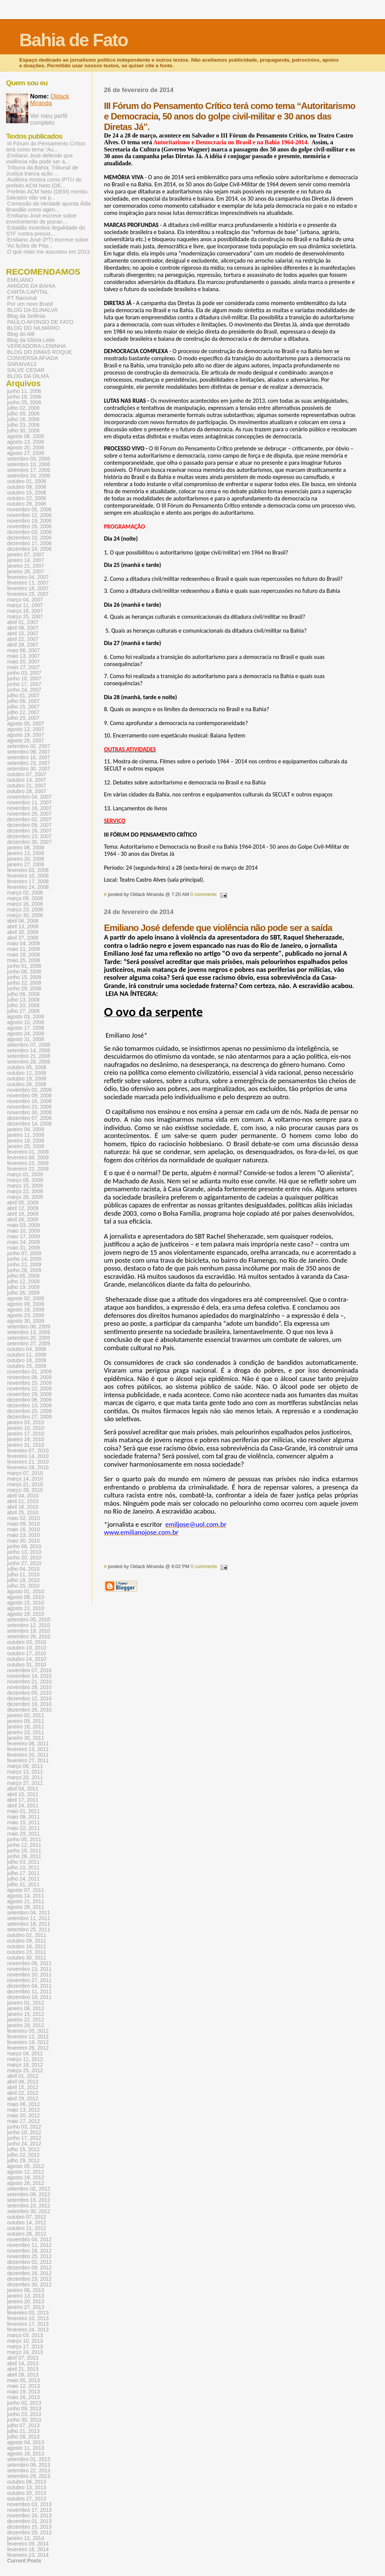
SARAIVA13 (21, 364)
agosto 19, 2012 (25, 2177)
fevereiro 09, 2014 (28, 2544)
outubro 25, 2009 (26, 1366)
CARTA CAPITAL (28, 292)
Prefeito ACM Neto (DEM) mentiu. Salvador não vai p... (47, 195)
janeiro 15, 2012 (25, 2014)
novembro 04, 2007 (29, 797)
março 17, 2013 (25, 2346)
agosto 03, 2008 (25, 1017)
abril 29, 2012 (22, 2099)
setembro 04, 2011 (28, 1913)
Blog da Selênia (26, 316)
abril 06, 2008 (22, 921)
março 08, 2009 (25, 1180)
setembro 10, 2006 (28, 464)
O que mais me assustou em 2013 (48, 252)
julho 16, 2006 (23, 419)
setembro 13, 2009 (28, 1332)
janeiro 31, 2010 (25, 1445)
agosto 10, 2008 (25, 1022)
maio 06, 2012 (23, 2104)
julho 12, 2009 (23, 1281)
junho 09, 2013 (24, 2408)
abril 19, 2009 (22, 1214)
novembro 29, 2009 (29, 1394)
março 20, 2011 (25, 1777)
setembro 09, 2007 (28, 752)
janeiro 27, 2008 (25, 864)
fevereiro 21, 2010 (28, 1462)
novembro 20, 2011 (29, 1975)
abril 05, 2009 (22, 1203)
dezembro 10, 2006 (29, 538)
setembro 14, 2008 (28, 1050)
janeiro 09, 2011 (25, 1721)
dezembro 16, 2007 (29, 831)
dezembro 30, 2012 (29, 2284)
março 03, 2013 (25, 2335)
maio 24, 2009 (23, 1242)
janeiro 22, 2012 (25, 2020)
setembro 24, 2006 (28, 476)
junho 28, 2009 (24, 1270)
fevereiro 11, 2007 (28, 583)
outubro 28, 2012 (26, 2234)
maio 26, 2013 (23, 2397)
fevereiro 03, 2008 (28, 870)
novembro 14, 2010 (29, 1676)
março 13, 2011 (25, 1772)
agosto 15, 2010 (25, 1603)
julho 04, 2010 (23, 1569)
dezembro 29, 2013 (29, 2532)
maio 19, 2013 (23, 2392)
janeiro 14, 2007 (25, 560)
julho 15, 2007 (23, 707)
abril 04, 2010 (22, 1496)
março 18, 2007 (25, 611)
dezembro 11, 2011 (29, 1991)
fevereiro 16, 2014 (28, 2549)
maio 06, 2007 (23, 650)
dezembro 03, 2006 (29, 532)
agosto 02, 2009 (25, 1298)
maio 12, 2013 (23, 2386)
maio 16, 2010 (23, 1529)
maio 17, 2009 (23, 1236)
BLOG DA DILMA (28, 376)
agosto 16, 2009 (25, 1310)
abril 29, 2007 (22, 645)
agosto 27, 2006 (25, 453)
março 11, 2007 (25, 605)
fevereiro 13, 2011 (28, 1749)
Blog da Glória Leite (31, 340)
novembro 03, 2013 (29, 2504)
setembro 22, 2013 (28, 2470)
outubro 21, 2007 (26, 786)
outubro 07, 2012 (26, 2217)
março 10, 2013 (25, 2341)
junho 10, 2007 (24, 678)
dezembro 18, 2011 (29, 1997)
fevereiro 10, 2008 (28, 876)
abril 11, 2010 (22, 1501)
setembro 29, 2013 (28, 2476)
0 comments (203, 894)
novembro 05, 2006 (29, 509)
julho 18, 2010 (23, 1580)
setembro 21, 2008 (28, 1056)
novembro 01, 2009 (29, 1372)
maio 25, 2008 (23, 960)
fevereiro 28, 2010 (28, 1467)
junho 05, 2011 (24, 1839)
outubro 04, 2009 (26, 1349)
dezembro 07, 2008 (29, 1118)
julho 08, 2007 (23, 701)
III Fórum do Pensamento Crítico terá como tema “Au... (46, 147)
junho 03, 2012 (24, 2127)
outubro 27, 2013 (26, 2499)
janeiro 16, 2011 (25, 1727)
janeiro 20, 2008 (25, 859)
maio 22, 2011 (23, 1828)
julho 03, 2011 (23, 1862)
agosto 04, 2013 (25, 2442)
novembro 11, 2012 (29, 2245)
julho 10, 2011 (23, 1867)
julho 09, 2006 (23, 414)
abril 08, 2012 (22, 2082)
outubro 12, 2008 (26, 1073)
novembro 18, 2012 (29, 2251)
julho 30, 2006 (23, 431)
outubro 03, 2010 (26, 1642)
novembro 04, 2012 (29, 2239)
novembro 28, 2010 (29, 1687)
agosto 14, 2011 (25, 1896)
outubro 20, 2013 (26, 2493)
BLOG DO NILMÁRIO (33, 328)
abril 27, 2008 (22, 938)
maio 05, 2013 (23, 2380)
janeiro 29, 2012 (25, 2025)
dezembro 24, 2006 (29, 549)
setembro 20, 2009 (28, 1338)
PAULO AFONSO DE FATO (40, 322)
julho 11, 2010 (23, 1574)
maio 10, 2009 (23, 1231)
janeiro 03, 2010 (25, 1422)
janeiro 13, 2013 (25, 2296)
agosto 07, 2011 (25, 1890)
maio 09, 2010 (23, 1524)
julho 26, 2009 (23, 1293)
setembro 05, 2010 (28, 1620)
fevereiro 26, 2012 (28, 2048)
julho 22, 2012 (23, 2155)
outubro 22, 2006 (26, 498)
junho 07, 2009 (24, 1253)
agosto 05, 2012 (25, 2166)
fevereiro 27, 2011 (28, 1760)
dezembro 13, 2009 (29, 1405)
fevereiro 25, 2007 (28, 594)
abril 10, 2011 (22, 1794)
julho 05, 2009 (23, 1276)
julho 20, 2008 (23, 1005)
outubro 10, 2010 (26, 1648)
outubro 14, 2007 (26, 780)
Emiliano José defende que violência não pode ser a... (39, 159)
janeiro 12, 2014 (25, 2538)
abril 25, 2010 (22, 1512)
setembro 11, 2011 (28, 1918)
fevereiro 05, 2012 (28, 2031)
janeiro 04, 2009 (25, 1129)
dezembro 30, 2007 (29, 842)
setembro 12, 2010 (28, 1625)
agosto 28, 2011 (25, 1907)
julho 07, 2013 (23, 2425)
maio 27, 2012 (23, 2121)
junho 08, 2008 (24, 971)
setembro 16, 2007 (28, 757)
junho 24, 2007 (24, 690)
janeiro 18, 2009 (25, 1141)
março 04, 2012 (25, 2053)
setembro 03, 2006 (28, 459)
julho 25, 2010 (23, 1586)
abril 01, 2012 (22, 2076)
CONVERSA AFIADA (32, 358)
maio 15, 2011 (23, 1822)
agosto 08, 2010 (25, 1597)
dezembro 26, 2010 (29, 1710)
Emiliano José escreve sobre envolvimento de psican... (41, 219)
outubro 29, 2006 (26, 504)
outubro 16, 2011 (26, 1946)
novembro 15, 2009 (29, 1383)
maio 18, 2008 (23, 955)
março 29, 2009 (25, 1197)
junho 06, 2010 (24, 1546)
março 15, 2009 (25, 1186)
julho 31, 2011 (23, 1884)
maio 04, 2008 (23, 943)
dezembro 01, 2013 (29, 2521)
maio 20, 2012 (23, 2115)
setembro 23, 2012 (28, 2206)
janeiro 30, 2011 (25, 1738)
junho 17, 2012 (24, 2138)
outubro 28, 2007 (26, 791)
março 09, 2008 (25, 898)
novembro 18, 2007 (29, 808)
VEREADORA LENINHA (36, 346)
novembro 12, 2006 (29, 515)
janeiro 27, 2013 (25, 2307)
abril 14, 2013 (22, 2363)
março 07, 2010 (25, 1473)
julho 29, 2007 (23, 718)
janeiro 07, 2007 (25, 555)
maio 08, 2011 (23, 1817)
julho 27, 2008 (23, 1011)
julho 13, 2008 (23, 1000)
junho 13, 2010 (24, 1552)
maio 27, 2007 (23, 667)
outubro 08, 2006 (26, 487)
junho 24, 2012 (24, 2144)
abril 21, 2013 (22, 2369)
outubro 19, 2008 (26, 1079)
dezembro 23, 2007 (29, 836)
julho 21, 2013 (23, 2431)
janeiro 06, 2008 (25, 848)
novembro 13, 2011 (29, 1969)
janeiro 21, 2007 (25, 566)
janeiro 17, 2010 (25, 1434)
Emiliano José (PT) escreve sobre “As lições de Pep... (47, 243)
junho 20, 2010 (24, 1558)
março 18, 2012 (25, 2065)
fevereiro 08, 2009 (28, 1157)
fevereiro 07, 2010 (28, 1450)
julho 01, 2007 (23, 695)
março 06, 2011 (25, 1766)
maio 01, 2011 (23, 1811)
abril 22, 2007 (22, 639)
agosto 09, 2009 (25, 1304)
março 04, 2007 (25, 600)
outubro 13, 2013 (26, 2487)
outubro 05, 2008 (26, 1067)
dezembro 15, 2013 (29, 2527)
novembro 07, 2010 (29, 1670)
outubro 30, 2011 (26, 1958)
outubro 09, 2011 (26, 1941)
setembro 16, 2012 (28, 2200)
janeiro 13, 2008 (25, 853)
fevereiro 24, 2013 (28, 2330)
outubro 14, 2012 (26, 2222)
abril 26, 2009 (22, 1219)
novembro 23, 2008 (29, 1107)
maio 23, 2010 (23, 1535)
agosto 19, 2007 (25, 735)
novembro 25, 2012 (29, 2256)
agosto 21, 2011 (25, 1901)
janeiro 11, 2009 (25, 1135)
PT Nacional (21, 298)
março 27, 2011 (25, 1783)
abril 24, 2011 (22, 1805)
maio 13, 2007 (23, 656)
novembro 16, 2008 (29, 1101)
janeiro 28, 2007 (25, 571)
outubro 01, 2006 (26, 481)
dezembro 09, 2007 (29, 825)
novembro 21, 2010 (29, 1682)
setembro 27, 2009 (28, 1343)
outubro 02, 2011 (26, 1935)
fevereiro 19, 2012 (28, 2042)
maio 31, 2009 (23, 1248)
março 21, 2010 (25, 1484)
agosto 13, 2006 (25, 442)
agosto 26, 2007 (25, 740)
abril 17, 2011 (22, 1800)
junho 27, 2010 (24, 1563)
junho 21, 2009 (24, 1265)
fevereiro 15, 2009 (28, 1163)
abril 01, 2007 (22, 622)
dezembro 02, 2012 (29, 2262)
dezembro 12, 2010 (29, 1698)
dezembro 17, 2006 (29, 543)
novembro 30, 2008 (29, 1112)
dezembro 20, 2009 (29, 1411)
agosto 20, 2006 (25, 447)
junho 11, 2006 (24, 391)
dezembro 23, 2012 (29, 2279)
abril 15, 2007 (22, 633)
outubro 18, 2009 (26, 1360)
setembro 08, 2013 (28, 2465)
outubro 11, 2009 (26, 1355)
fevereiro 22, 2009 (28, 1169)
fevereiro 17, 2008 (28, 881)
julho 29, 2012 (23, 2161)
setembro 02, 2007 (28, 746)
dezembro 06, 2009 (29, 1400)
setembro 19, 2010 (28, 1631)
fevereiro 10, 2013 (28, 2318)
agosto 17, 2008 (25, 1028)
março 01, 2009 (25, 1174)
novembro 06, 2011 (29, 1963)
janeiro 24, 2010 (25, 1439)
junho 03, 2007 (24, 673)
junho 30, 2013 (24, 2420)
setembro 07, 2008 (28, 1045)
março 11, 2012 (25, 2059)
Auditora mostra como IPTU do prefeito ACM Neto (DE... (44, 183)
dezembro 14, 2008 (29, 1124)
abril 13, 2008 (22, 926)
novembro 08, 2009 (29, 1377)
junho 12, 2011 (24, 1845)
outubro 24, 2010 (26, 1659)
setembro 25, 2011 (28, 1929)
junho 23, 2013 (24, 2414)
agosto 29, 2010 (25, 1614)
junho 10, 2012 (24, 2132)
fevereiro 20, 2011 (28, 1755)
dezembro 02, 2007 (29, 819)
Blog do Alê (21, 334)
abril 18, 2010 (22, 1507)
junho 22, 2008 (24, 983)
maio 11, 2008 (23, 949)
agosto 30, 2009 (25, 1321)
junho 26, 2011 (24, 1856)
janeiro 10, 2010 (25, 1428)
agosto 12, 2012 (25, 2172)
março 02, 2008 (25, 893)
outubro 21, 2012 (26, 2228)
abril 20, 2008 (22, 932)
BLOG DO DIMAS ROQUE (39, 352)
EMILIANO (20, 280)
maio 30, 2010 (23, 1541)
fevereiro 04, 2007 (28, 577)
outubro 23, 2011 (26, 1952)
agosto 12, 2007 (25, 729)
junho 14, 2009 (24, 1259)
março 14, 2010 (25, 1479)
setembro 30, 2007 (28, 769)
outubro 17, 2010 (26, 1653)
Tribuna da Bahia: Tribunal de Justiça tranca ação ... (42, 171)
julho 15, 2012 (23, 2149)
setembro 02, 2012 (28, 2189)
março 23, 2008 (25, 910)
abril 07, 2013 (22, 2358)
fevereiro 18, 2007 (28, 588)
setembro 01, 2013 (28, 2459)
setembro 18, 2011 (28, 1924)
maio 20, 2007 (23, 662)
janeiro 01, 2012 (25, 2003)
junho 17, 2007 (24, 684)
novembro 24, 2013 (29, 2516)
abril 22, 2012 (22, 2093)
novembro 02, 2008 (29, 1090)
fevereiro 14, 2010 (28, 1456)
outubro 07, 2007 (26, 774)
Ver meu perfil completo (48, 119)
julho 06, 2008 (23, 994)
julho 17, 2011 (23, 1873)
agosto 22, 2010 (25, 1608)
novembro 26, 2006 (29, 526)
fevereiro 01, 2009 (28, 1152)
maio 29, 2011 (23, 1834)
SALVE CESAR (25, 370)
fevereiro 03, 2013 (28, 2313)
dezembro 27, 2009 (29, 1417)
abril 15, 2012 (22, 2087)
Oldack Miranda (49, 99)
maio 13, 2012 (23, 2110)
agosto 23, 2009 (25, 1315)
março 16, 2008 (25, 904)
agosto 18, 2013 (25, 2454)
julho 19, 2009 (23, 1287)
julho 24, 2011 (23, 1879)
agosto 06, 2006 (25, 436)
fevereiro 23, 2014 (28, 2555)
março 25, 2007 (25, 616)
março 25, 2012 (25, 2070)
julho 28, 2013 (23, 2437)
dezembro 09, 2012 (29, 2268)
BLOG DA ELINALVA (32, 310)
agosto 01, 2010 (25, 1591)
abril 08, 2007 (22, 628)
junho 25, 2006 (24, 402)
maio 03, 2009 (23, 1225)
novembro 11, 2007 (29, 802)
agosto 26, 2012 (25, 2183)
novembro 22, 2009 (29, 1388)
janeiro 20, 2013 (25, 2301)
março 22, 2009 (25, 1191)
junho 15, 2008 (24, 977)
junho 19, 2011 (24, 1851)
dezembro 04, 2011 (29, 1986)
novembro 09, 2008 (29, 1095)
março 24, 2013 (25, 2352)
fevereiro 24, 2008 (28, 887)
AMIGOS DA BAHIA (31, 286)
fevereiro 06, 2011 (28, 1744)
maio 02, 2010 (23, 1518)
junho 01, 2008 (24, 966)
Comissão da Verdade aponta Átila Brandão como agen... (48, 207)
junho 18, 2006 (24, 397)
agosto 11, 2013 (25, 2448)
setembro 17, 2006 (28, 470)
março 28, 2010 (25, 1490)
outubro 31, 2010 (26, 1665)
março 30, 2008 (25, 915)
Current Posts (24, 2561)
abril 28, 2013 (22, 2375)
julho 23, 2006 (23, 425)
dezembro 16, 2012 (29, 2273)
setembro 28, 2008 (28, 1062)
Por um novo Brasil (30, 304)
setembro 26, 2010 (28, 1636)
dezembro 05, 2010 (29, 1693)
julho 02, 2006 (23, 408)
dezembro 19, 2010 (29, 1704)
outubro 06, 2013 (26, 2482)
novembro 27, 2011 (29, 1980)
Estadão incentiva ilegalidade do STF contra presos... (45, 231)
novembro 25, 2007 (29, 814)
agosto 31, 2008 (25, 1039)
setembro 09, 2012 (28, 2194)
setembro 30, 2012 (28, 2211)
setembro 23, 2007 (28, 763)
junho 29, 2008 (24, 988)
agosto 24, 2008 (25, 1033)
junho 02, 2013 (24, 2403)
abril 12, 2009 (22, 1208)
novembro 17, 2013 (29, 2510)
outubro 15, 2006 (26, 493)
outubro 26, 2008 (26, 1084)
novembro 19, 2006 (29, 521)
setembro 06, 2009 (28, 1327)
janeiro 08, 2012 (25, 2008)
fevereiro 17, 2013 (28, 2324)
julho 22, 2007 (23, 712)
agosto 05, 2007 (25, 724)
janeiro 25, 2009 (25, 1146)
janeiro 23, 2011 (25, 1732)
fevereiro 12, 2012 (28, 2037)
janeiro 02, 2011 (25, 1715)
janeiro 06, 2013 (25, 2290)
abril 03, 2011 (22, 1789)
